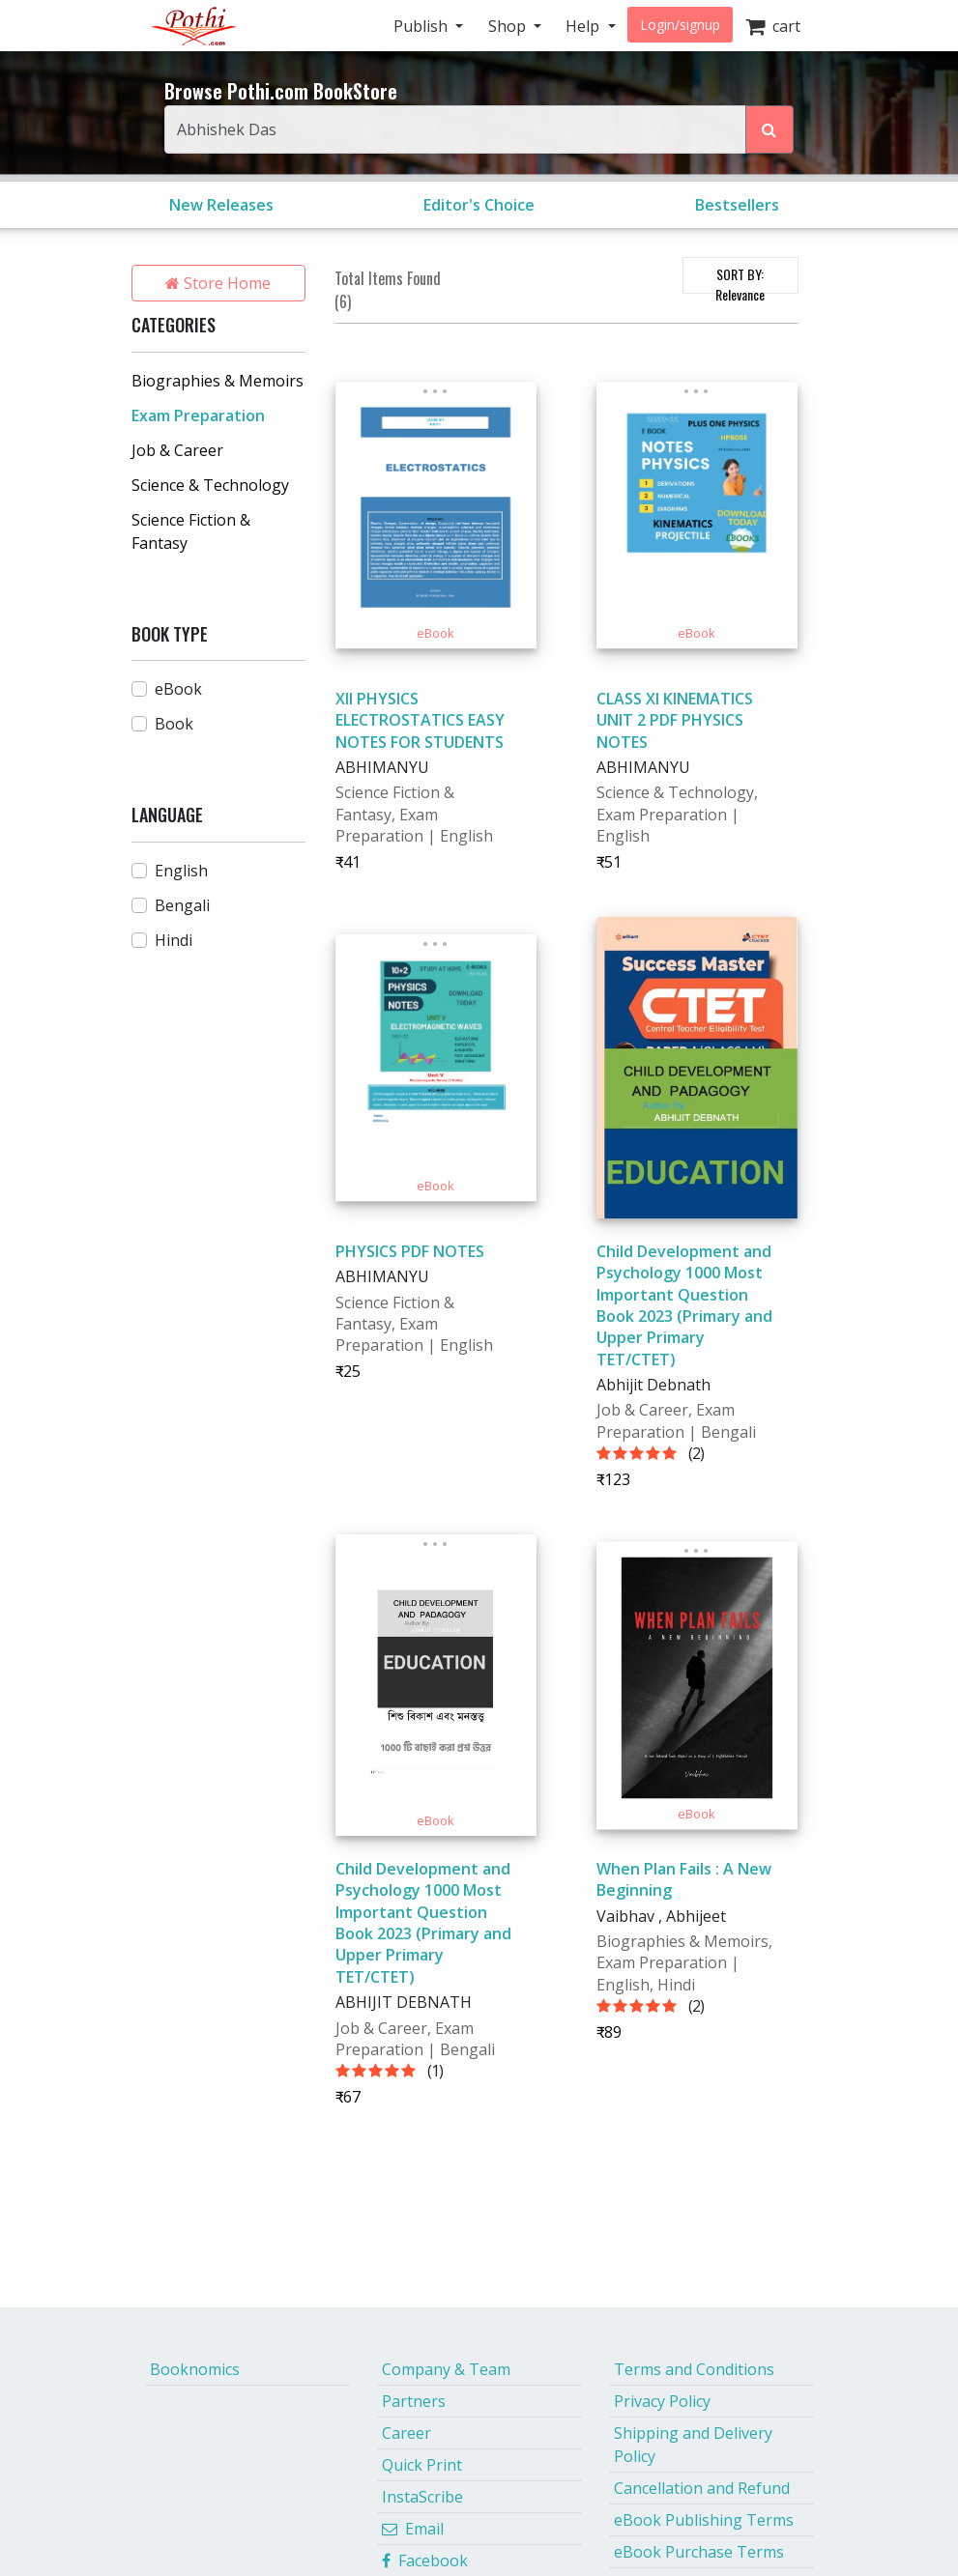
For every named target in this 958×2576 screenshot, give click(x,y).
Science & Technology (210, 485)
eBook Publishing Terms (704, 2520)
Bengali (182, 905)
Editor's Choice (479, 204)
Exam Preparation (198, 415)
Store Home (218, 283)
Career (406, 2433)
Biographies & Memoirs (217, 380)
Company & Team (446, 2369)
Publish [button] (422, 26)
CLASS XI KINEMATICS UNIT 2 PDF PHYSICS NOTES (674, 720)
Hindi (173, 940)
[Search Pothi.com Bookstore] (769, 129)
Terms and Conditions (694, 2369)
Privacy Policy (662, 2401)
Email (413, 2528)
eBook (178, 689)
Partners (414, 2401)
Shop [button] (509, 26)
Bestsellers (737, 204)
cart (772, 26)
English (181, 870)
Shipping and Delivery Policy (693, 2444)
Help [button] (584, 26)
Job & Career (177, 450)
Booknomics (195, 2369)
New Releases (221, 204)
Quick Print (422, 2465)
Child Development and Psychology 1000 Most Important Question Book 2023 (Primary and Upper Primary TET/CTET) (684, 1305)
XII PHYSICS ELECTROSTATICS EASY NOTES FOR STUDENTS (420, 720)
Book (174, 723)
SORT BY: (740, 279)
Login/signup (680, 24)
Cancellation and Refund (702, 2488)
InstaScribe (422, 2496)
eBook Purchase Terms (699, 2551)
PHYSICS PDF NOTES (409, 1251)
